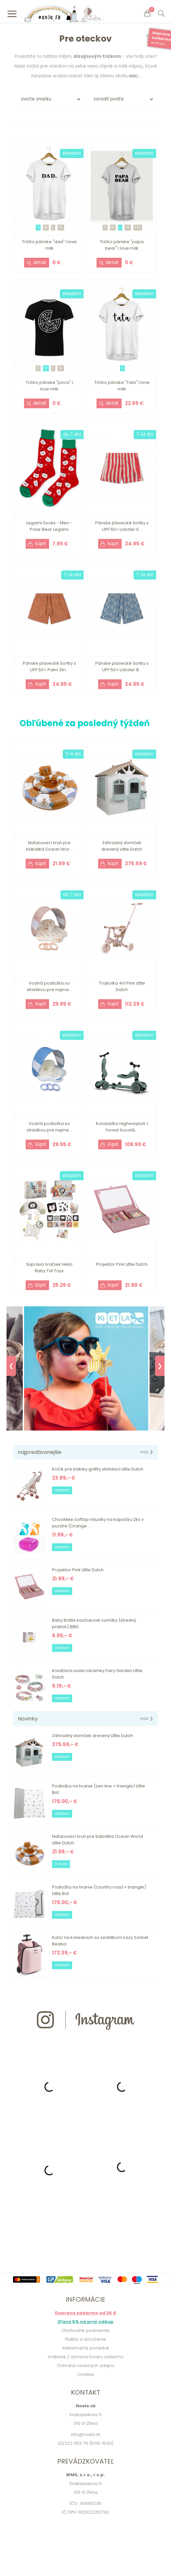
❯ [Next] (159, 1366)
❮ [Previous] (11, 1366)
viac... (134, 76)
